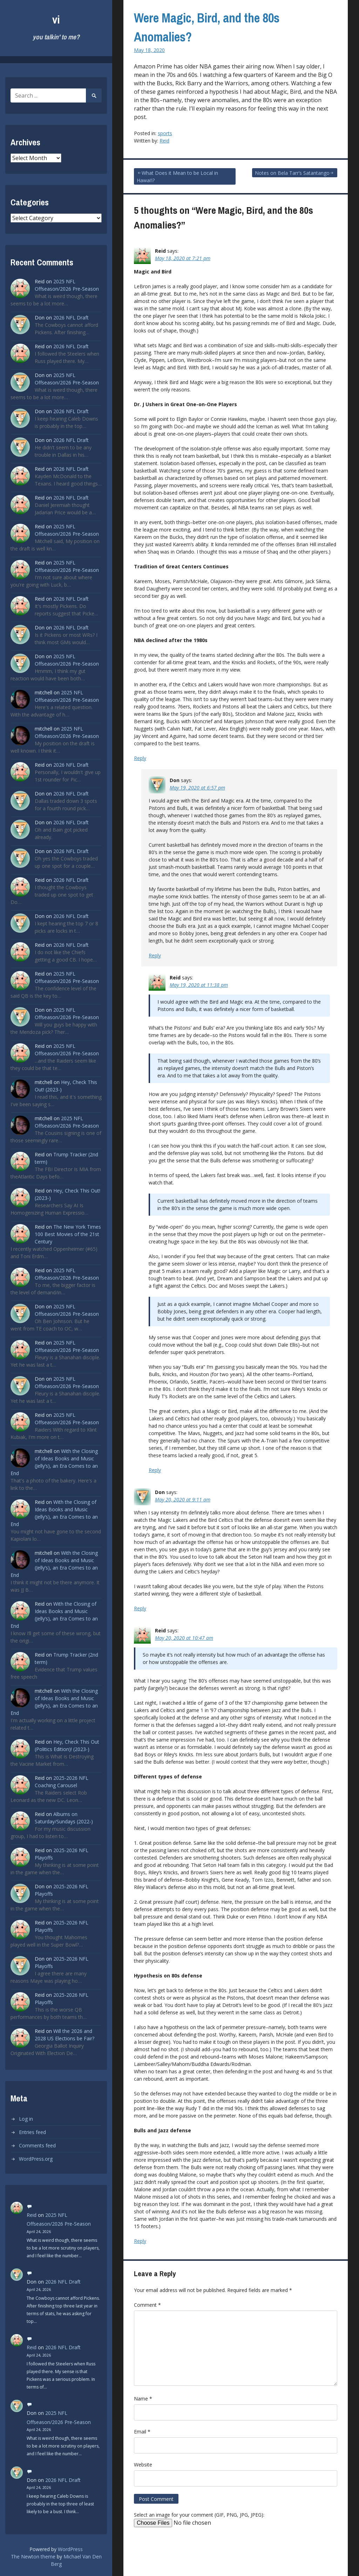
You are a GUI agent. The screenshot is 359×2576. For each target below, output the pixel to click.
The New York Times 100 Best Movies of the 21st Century (68, 1234)
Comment (147, 2304)
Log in (26, 2118)
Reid (31, 2215)
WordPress (70, 2549)
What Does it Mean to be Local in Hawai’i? (177, 177)
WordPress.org (36, 2158)
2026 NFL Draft (71, 317)
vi (56, 19)
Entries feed (32, 2132)
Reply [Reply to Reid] (140, 758)
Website (143, 2464)
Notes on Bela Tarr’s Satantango (292, 173)
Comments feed (37, 2145)
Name (143, 2398)
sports (165, 133)
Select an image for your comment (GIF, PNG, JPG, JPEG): (199, 2514)
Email (142, 2431)
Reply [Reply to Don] (155, 955)
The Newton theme (33, 2556)
